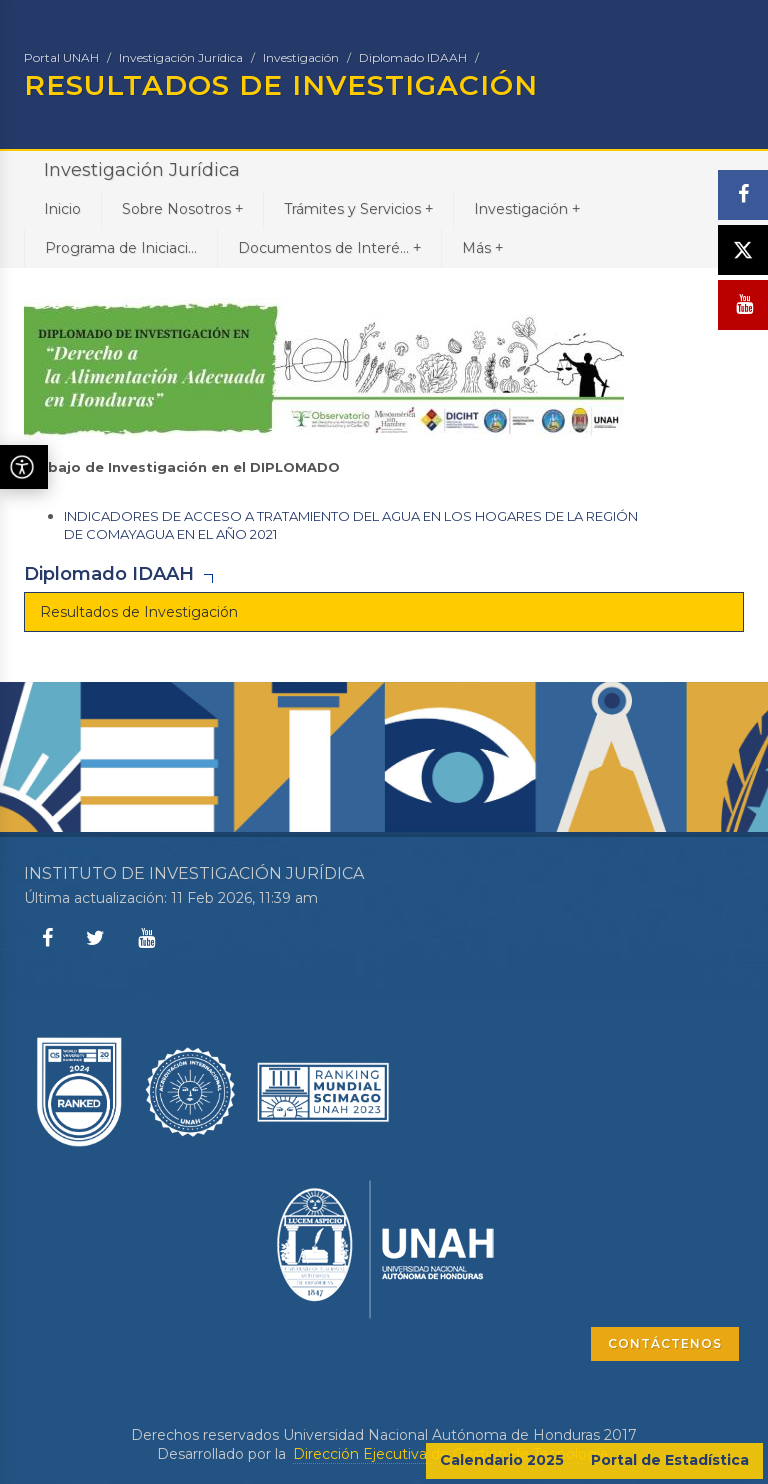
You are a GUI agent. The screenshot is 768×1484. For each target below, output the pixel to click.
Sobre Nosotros (182, 208)
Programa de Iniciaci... (121, 248)
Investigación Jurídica (181, 57)
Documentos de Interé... (329, 247)
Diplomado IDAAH (413, 57)
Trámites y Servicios (358, 208)
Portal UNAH (61, 57)
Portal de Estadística (670, 1460)
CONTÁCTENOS (665, 1343)
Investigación (301, 57)
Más (482, 247)
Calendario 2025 (502, 1460)
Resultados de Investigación (139, 612)
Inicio (62, 209)
